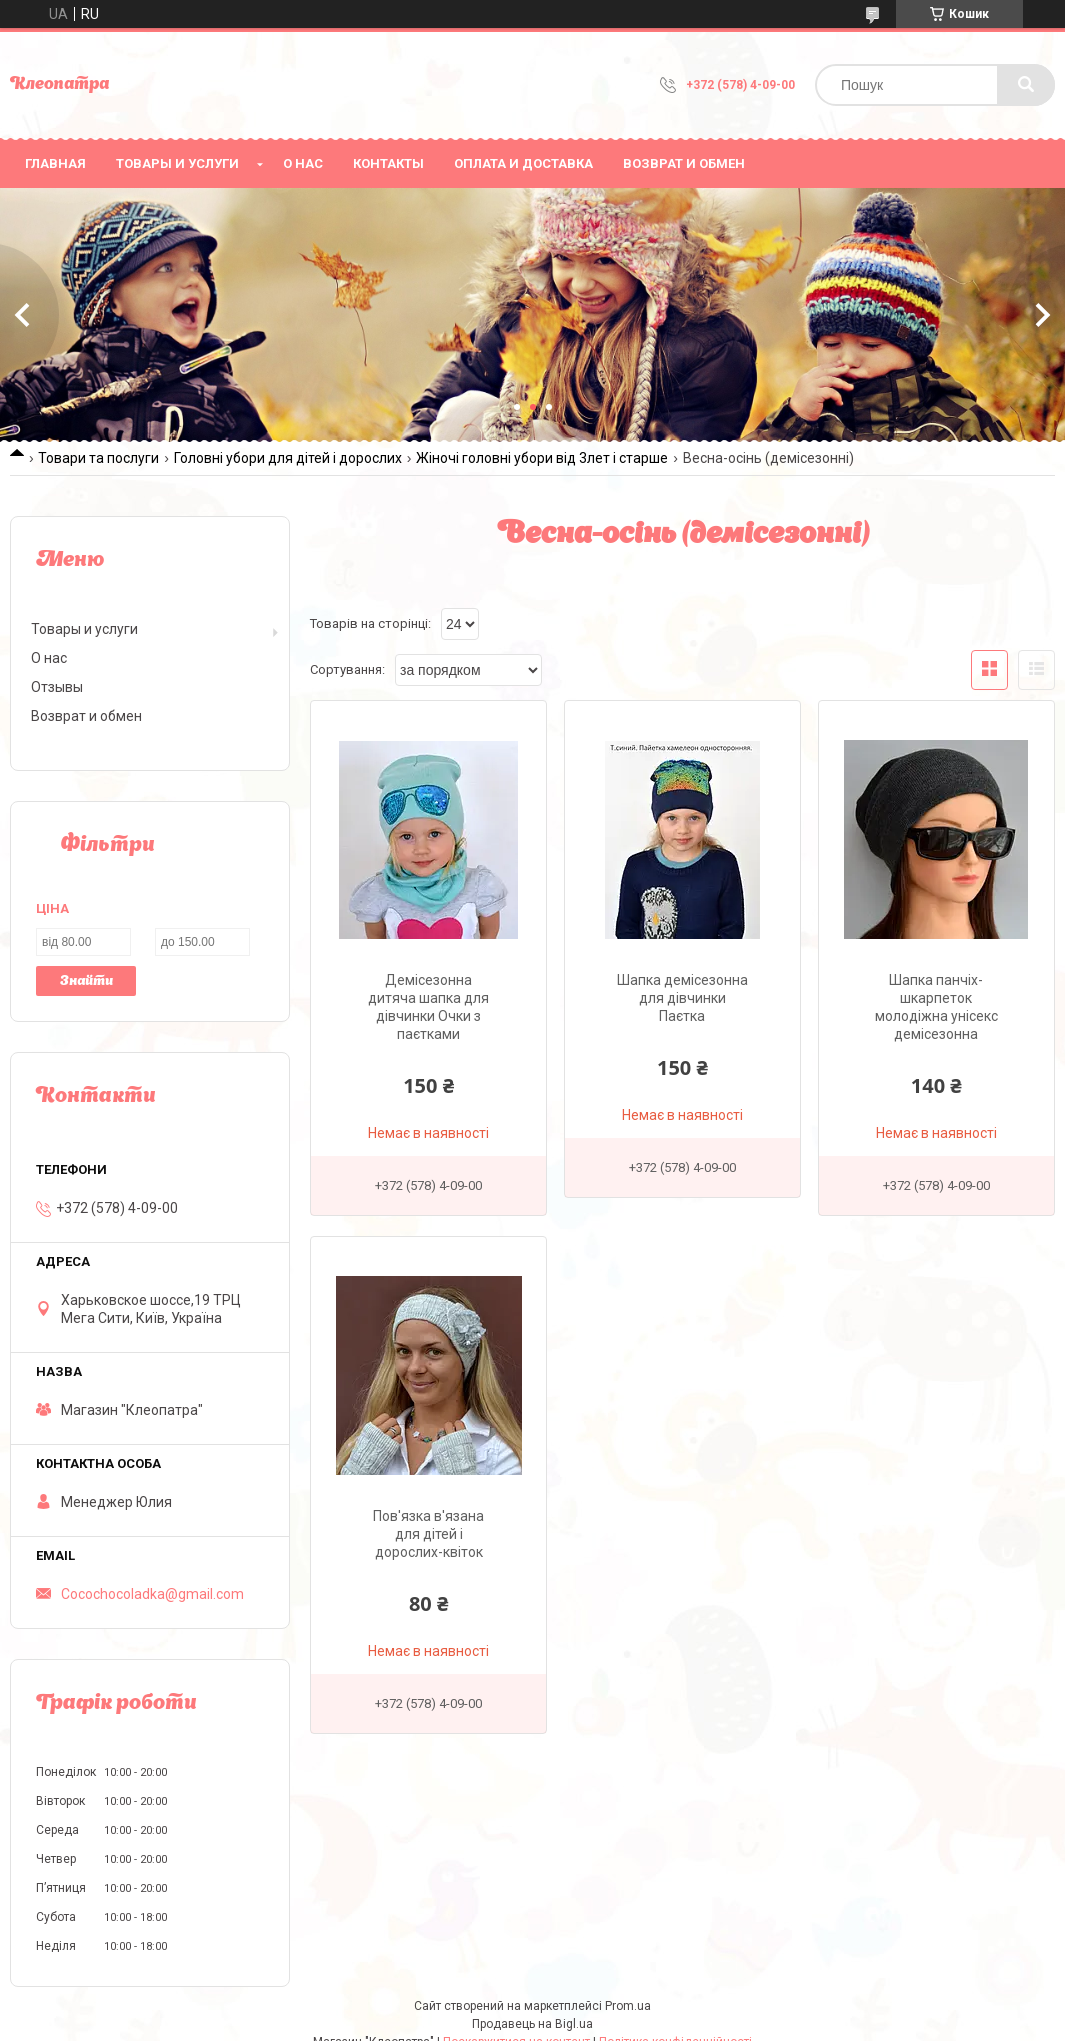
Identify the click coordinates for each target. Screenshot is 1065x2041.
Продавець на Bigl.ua (532, 2024)
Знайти (86, 981)
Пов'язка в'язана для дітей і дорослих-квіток (428, 1534)
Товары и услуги (177, 163)
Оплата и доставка (523, 163)
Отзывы (57, 687)
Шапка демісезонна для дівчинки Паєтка (682, 998)
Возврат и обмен (684, 163)
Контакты (388, 163)
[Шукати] (1026, 85)
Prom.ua (628, 2006)
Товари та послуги (98, 458)
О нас (303, 163)
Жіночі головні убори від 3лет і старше (542, 458)
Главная (55, 163)
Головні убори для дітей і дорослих (288, 458)
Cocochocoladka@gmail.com (152, 1594)
